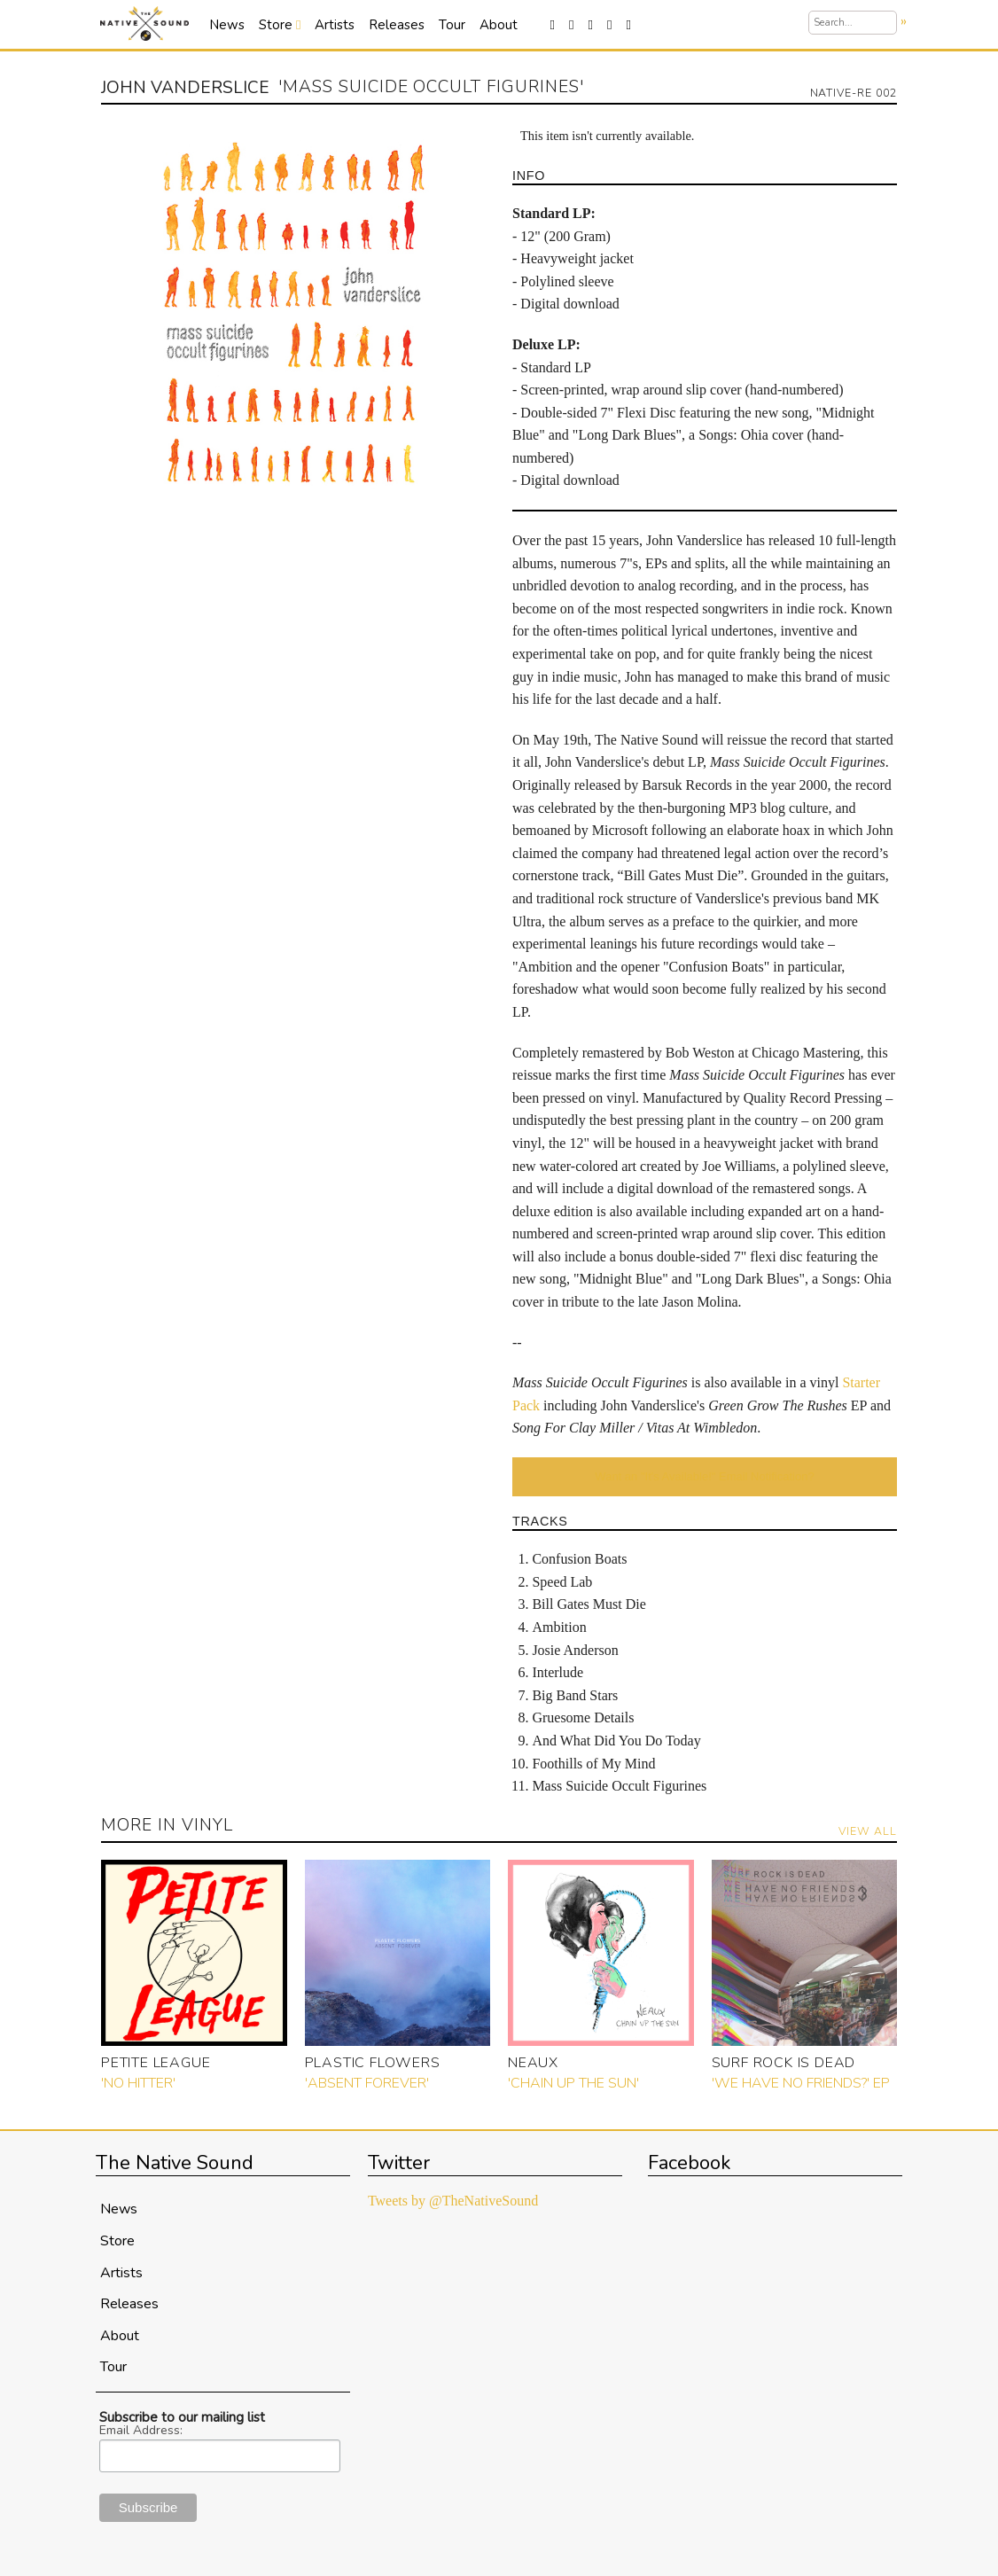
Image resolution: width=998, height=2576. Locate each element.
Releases (397, 25)
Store (279, 25)
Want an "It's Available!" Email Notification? (704, 1476)
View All (867, 1830)
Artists (335, 25)
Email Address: (141, 2430)
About (499, 25)
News (227, 25)
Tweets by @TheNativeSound (453, 2200)
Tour (452, 25)
